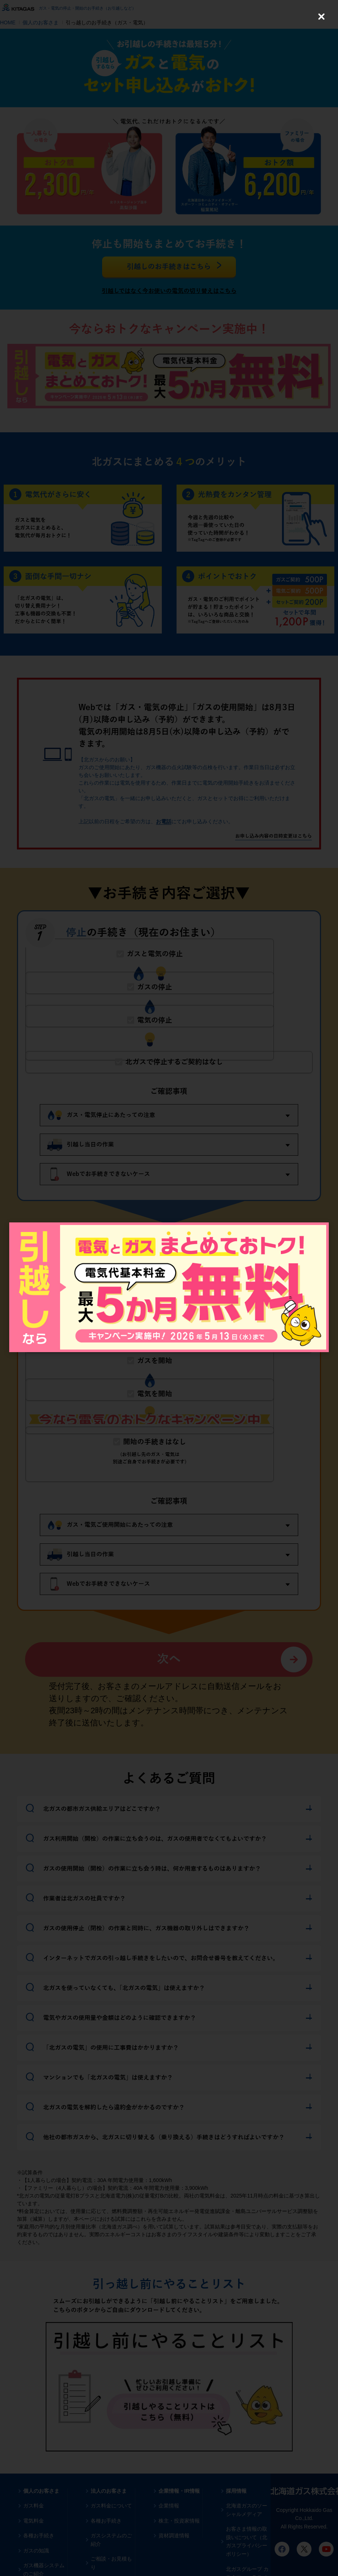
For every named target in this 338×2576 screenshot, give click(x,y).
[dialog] (169, 1287)
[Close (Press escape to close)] (321, 16)
